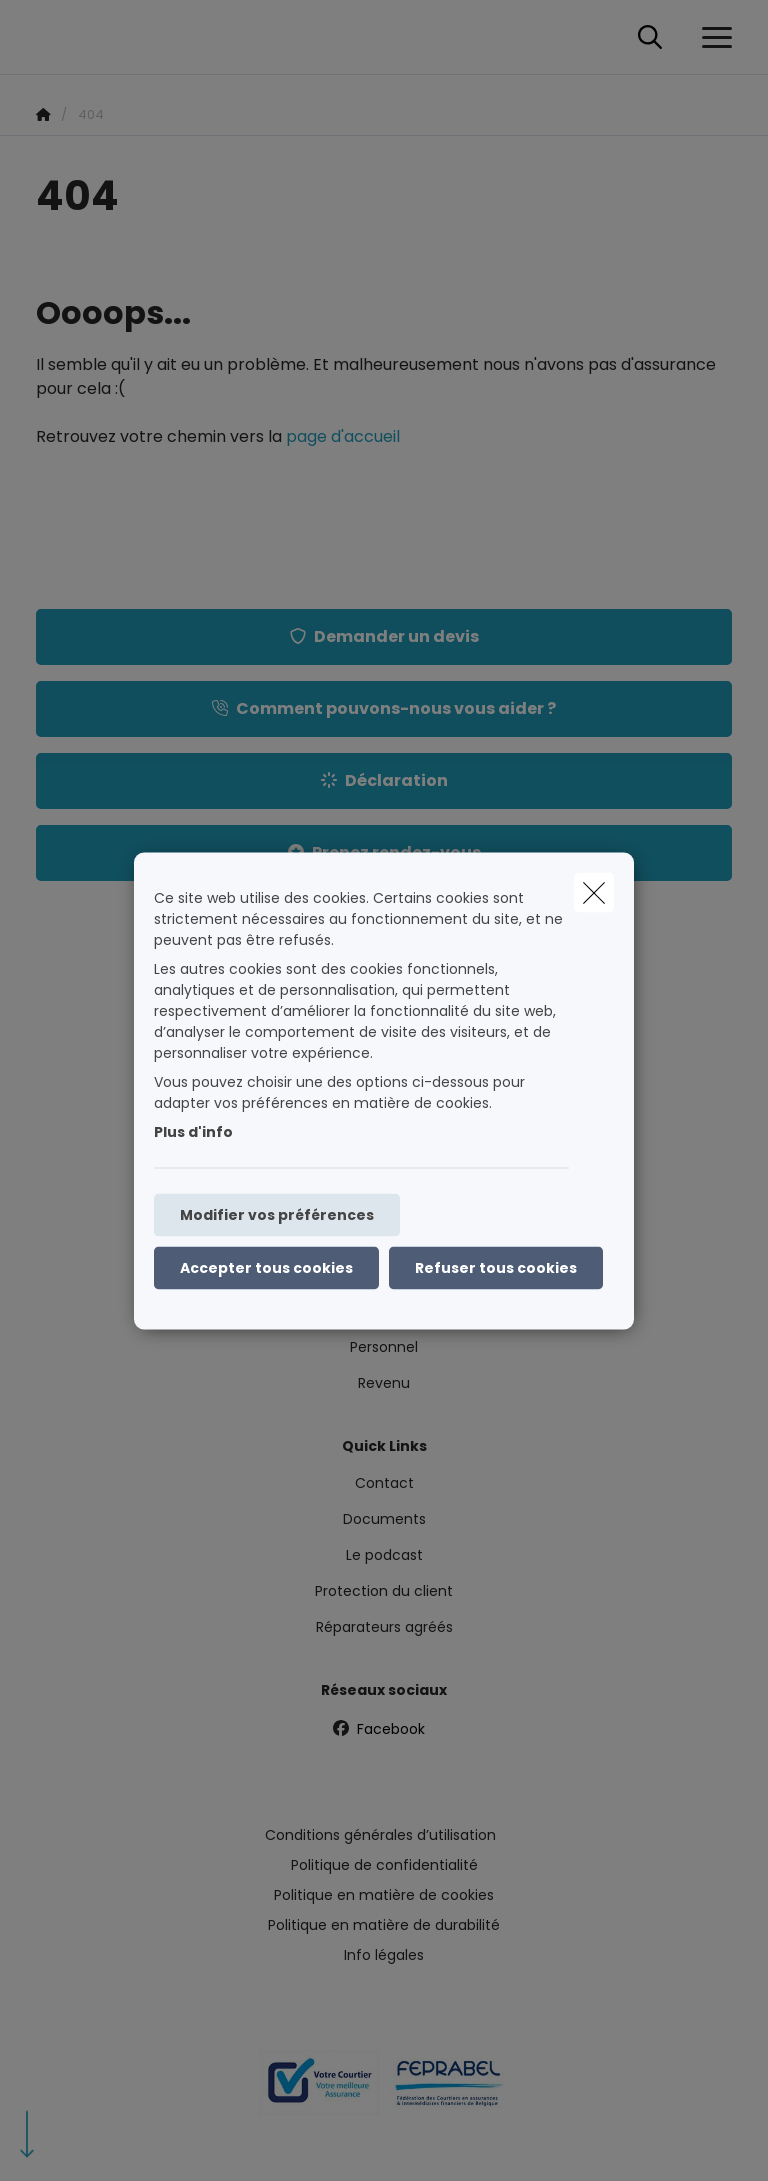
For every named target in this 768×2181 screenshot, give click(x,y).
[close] (594, 892)
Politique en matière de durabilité (384, 1925)
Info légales (384, 1955)
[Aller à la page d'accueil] (48, 37)
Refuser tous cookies (496, 1267)
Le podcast (384, 1555)
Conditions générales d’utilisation (380, 1835)
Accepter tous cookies (266, 1267)
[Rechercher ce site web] (650, 38)
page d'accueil (343, 436)
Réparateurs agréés (384, 1627)
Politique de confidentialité (384, 1865)
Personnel (384, 1347)
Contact (384, 1483)
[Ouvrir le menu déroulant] (712, 38)
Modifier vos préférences (277, 1214)
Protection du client (384, 1591)
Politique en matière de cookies (384, 1895)
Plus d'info (193, 1131)
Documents (384, 1519)
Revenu (384, 1383)
